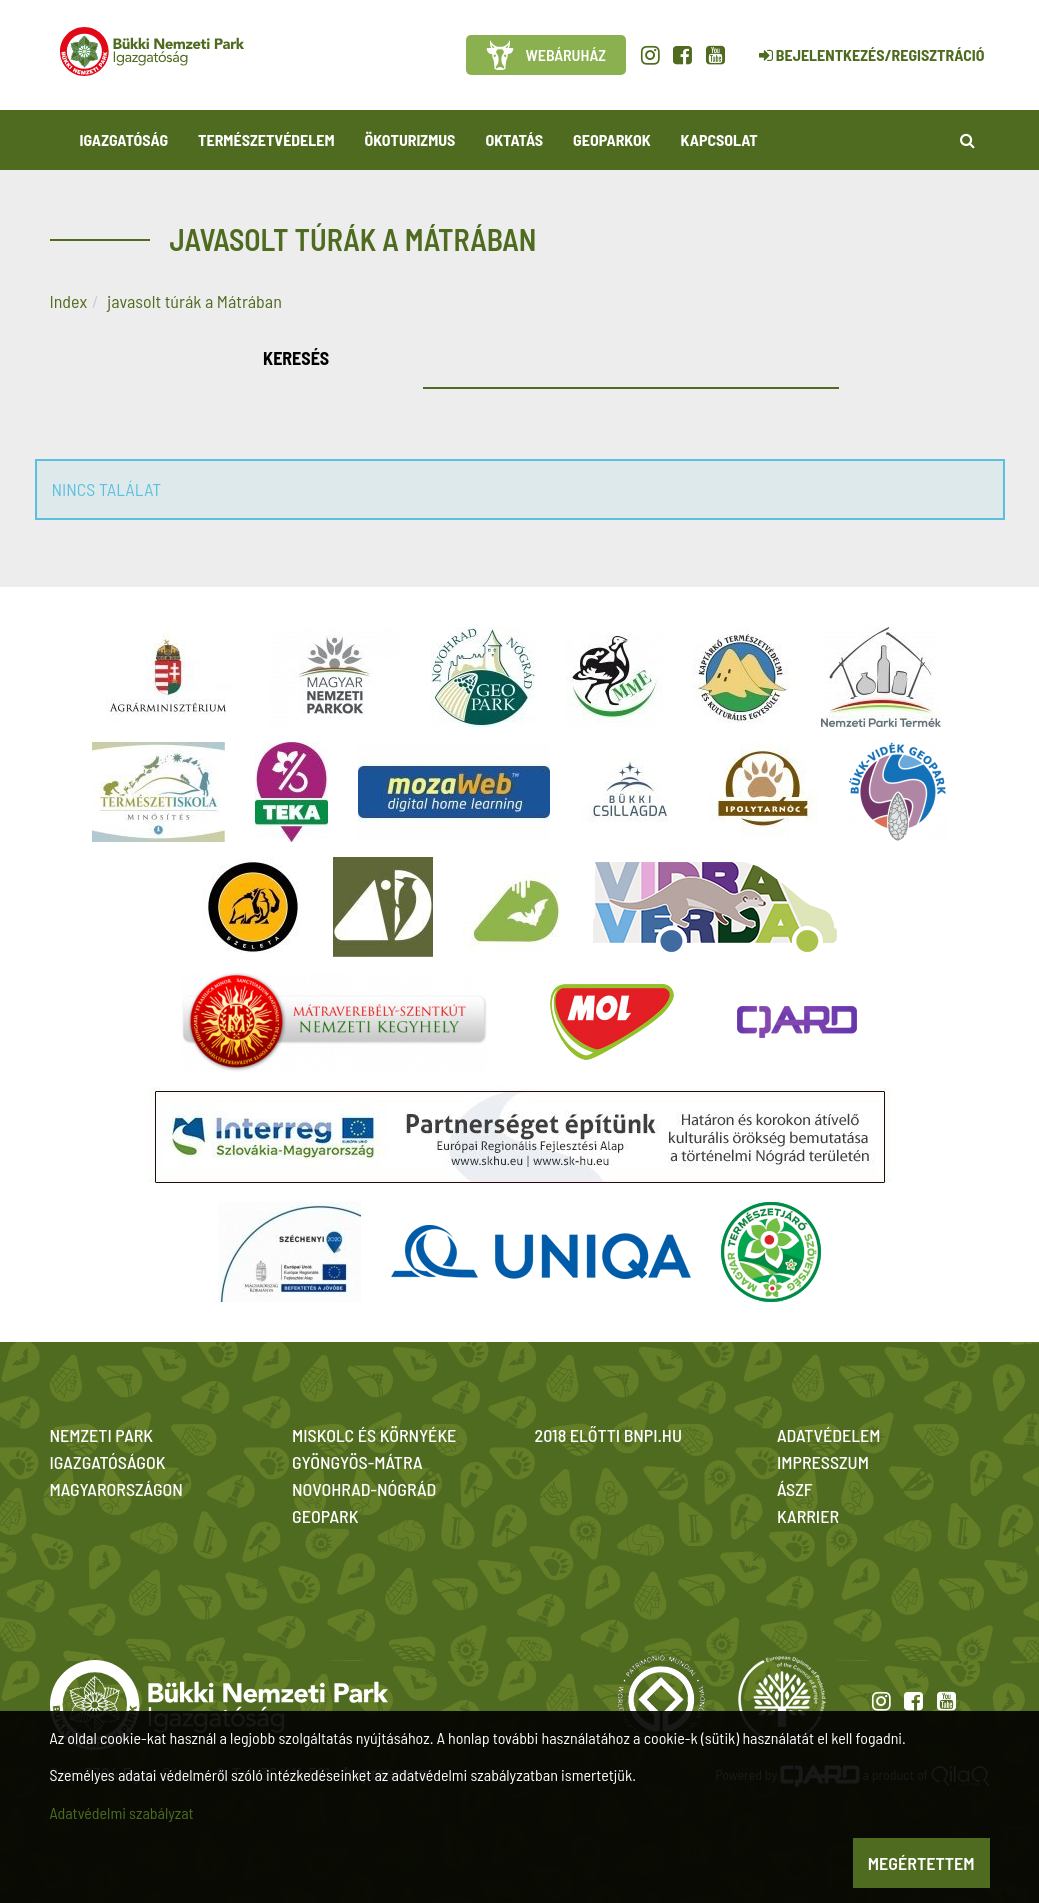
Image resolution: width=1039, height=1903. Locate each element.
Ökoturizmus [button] (410, 139)
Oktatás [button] (514, 139)
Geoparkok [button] (611, 139)
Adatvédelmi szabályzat (122, 1812)
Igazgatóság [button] (124, 139)
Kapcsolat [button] (719, 139)
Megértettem (921, 1863)
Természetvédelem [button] (266, 139)
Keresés (296, 358)
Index (69, 301)
